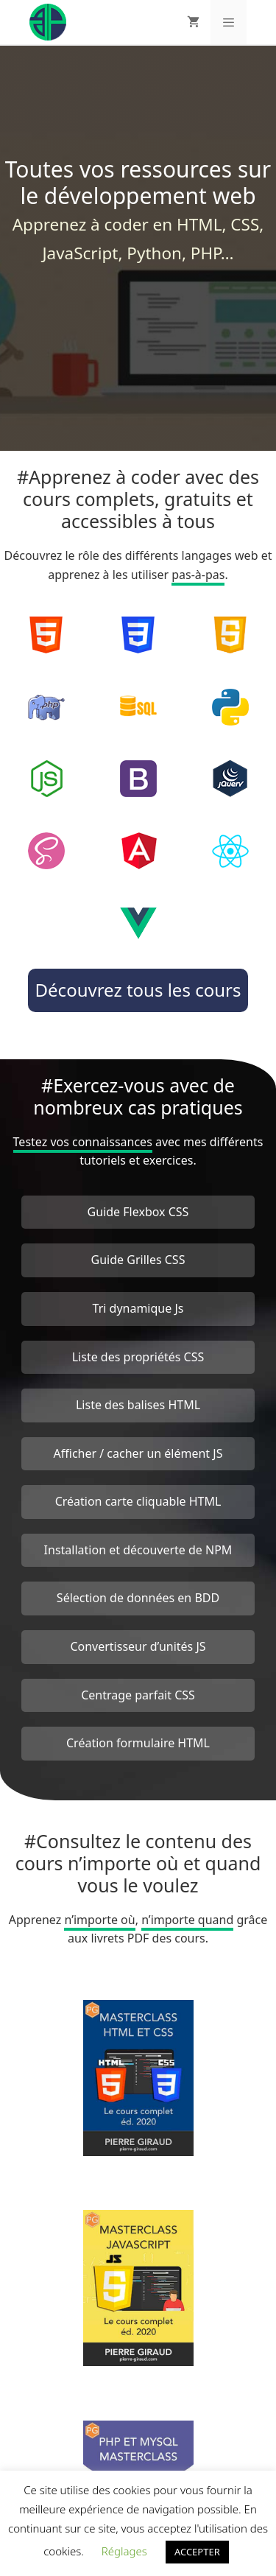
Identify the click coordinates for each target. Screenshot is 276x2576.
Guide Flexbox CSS (138, 1212)
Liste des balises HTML (138, 1405)
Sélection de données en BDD (138, 1598)
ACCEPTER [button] (197, 2551)
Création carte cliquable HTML (138, 1501)
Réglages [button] (124, 2551)
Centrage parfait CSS (138, 1695)
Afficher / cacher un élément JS (138, 1453)
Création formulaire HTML (138, 1743)
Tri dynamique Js (138, 1308)
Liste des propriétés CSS (138, 1357)
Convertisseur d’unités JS (137, 1646)
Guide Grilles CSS (138, 1260)
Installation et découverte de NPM (138, 1550)
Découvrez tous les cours (138, 990)
